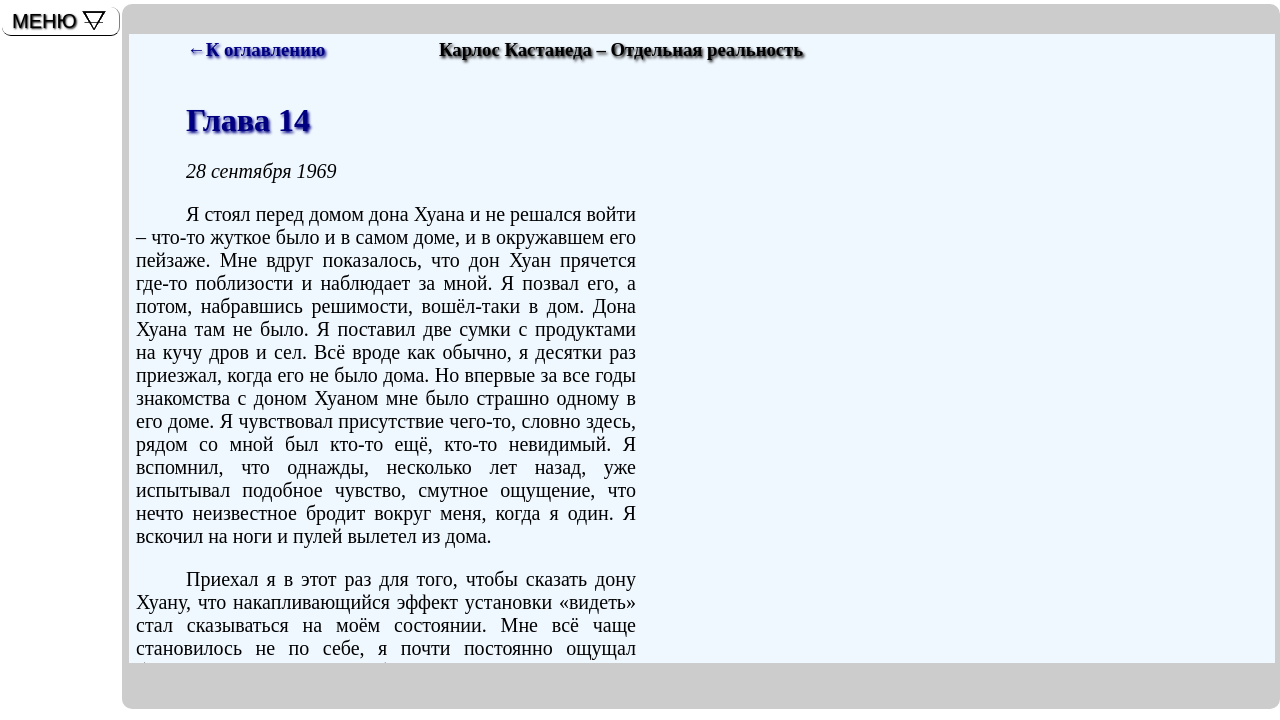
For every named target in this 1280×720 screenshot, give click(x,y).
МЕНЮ (44, 21)
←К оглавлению (256, 49)
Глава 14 (248, 120)
